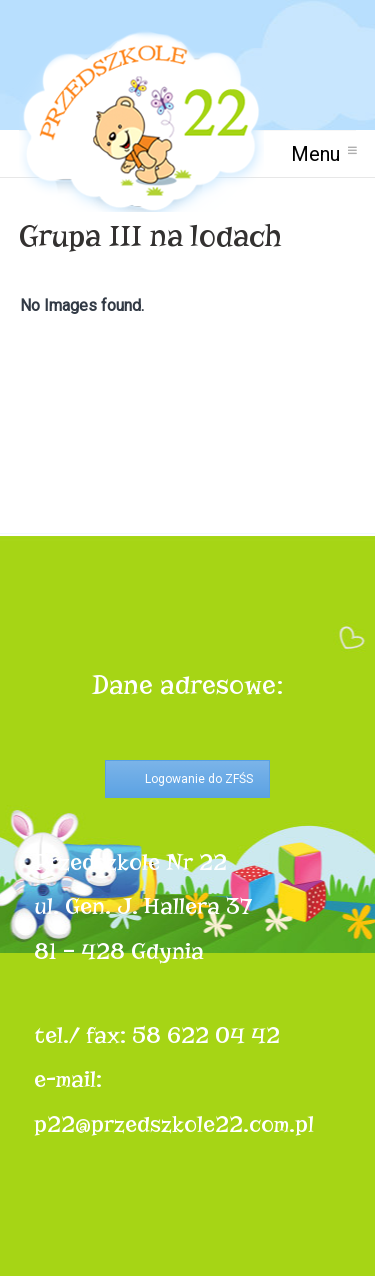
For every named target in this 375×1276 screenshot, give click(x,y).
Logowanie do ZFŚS (199, 779)
